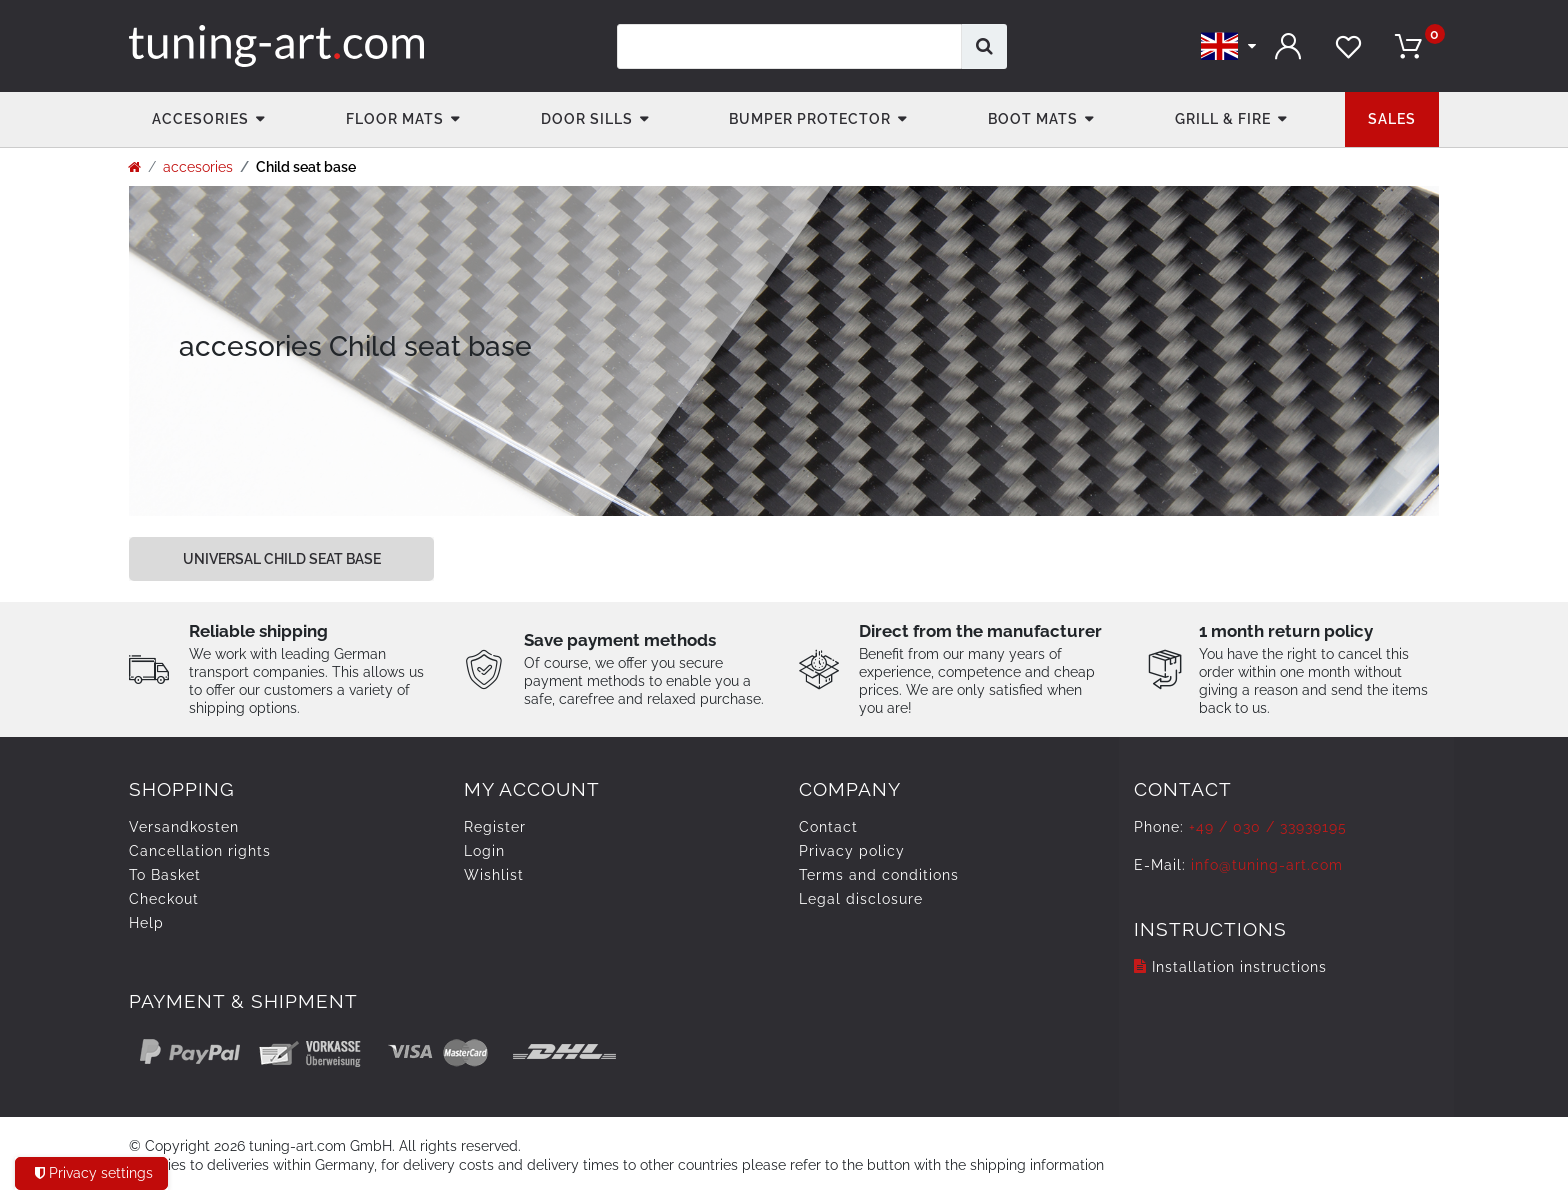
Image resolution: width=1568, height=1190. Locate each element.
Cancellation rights (200, 851)
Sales (1392, 119)
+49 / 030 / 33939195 (1268, 827)
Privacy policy (852, 851)
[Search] (984, 46)
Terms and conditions (879, 875)
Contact (828, 827)
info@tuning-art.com (1267, 865)
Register (495, 827)
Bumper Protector (810, 119)
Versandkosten (184, 827)
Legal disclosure (861, 899)
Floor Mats (395, 119)
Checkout (164, 899)
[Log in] (1289, 46)
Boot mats (1033, 119)
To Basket (165, 875)
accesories (200, 119)
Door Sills (587, 119)
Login (484, 851)
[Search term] (789, 46)
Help (146, 923)
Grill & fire (1223, 119)
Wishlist (494, 875)
